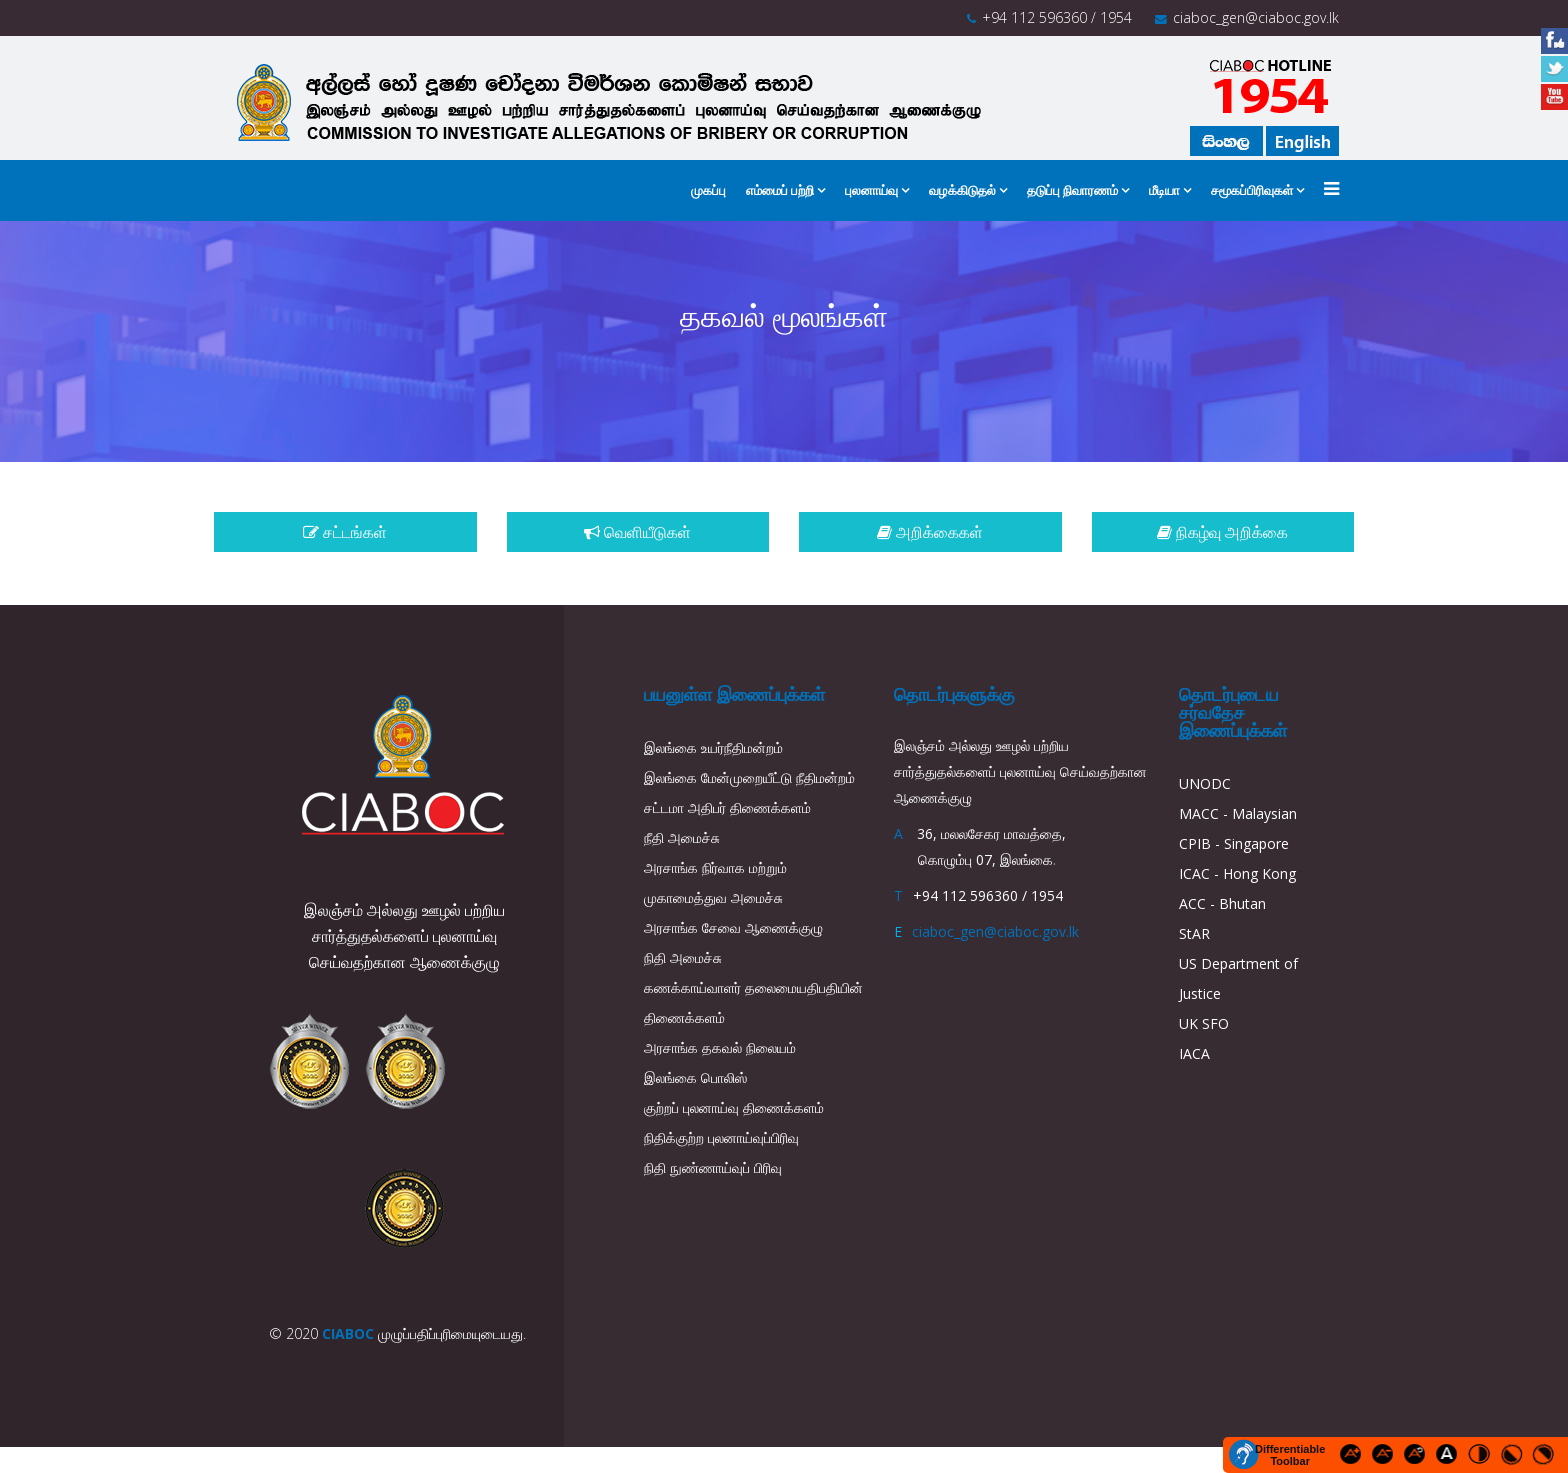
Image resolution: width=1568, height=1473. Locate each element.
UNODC (1205, 783)
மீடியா (1164, 190)
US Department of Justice (1238, 978)
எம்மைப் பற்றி (780, 190)
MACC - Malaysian (1238, 813)
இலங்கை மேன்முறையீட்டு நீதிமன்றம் (749, 777)
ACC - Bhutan (1222, 903)
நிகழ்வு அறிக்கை (1222, 532)
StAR (1194, 933)
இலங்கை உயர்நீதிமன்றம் (713, 747)
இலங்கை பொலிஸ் (695, 1077)
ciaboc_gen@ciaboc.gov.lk (1256, 17)
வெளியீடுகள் (637, 532)
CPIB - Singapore (1234, 843)
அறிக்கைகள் (930, 532)
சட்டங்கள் (345, 532)
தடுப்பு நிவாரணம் (1072, 190)
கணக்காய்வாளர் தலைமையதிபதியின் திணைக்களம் (753, 1002)
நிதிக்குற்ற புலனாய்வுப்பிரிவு (721, 1137)
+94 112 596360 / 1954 (1057, 17)
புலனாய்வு (871, 190)
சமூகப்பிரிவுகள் (1252, 190)
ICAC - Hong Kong (1237, 873)
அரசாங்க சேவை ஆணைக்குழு (733, 927)
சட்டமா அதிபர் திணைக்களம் (727, 807)
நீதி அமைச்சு (682, 837)
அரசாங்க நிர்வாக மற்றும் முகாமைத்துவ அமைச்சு (715, 882)
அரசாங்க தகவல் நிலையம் (720, 1047)
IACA (1194, 1053)
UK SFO (1204, 1023)
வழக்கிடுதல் (962, 190)
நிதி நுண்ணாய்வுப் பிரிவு (713, 1167)
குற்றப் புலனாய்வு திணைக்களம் (734, 1107)
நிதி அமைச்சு (683, 957)
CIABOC (348, 1333)
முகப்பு (708, 190)
